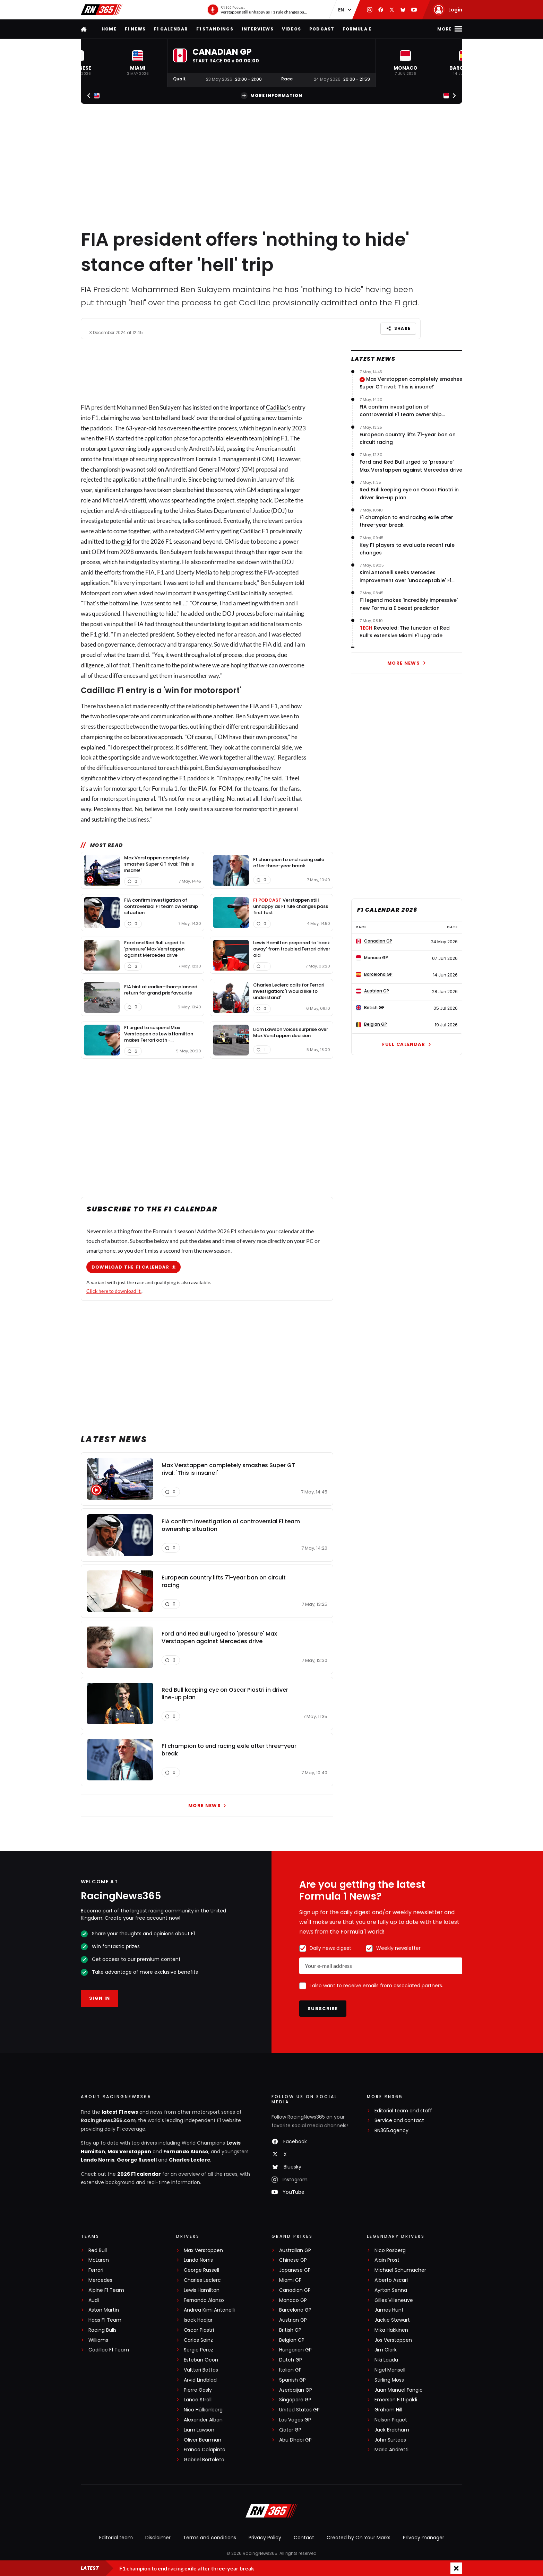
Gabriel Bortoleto (204, 2460)
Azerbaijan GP (295, 2390)
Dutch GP (290, 2360)
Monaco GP (293, 2300)
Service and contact (399, 2120)
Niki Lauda (386, 2360)
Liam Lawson (199, 2430)
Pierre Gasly (198, 2390)
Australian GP (295, 2250)
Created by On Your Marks (358, 2537)
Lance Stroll (198, 2400)
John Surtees (390, 2440)
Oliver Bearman (202, 2440)
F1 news (135, 29)
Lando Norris (97, 2159)
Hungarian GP (295, 2350)
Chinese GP (293, 2260)
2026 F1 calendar (139, 2174)
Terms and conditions (209, 2537)
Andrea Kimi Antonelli (209, 2310)
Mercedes (100, 2280)
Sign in (99, 1998)
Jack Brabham (391, 2430)
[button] (137, 63)
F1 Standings (214, 29)
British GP (290, 2330)
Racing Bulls (102, 2330)
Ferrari (95, 2270)
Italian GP (290, 2370)
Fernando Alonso (185, 2151)
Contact (304, 2537)
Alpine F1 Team (106, 2290)
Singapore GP (295, 2400)
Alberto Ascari (391, 2280)
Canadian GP (295, 2290)
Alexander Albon (203, 2420)
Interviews (258, 29)
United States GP (299, 2410)
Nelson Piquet (390, 2420)
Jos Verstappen (393, 2340)
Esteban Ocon (201, 2360)
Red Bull (97, 2250)
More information (271, 95)
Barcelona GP (295, 2310)
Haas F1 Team (104, 2320)
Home (109, 29)
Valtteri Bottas (201, 2370)
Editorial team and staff (403, 2111)
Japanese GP (295, 2270)
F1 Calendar (171, 29)
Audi (93, 2300)
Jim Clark (385, 2350)
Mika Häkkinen (391, 2330)
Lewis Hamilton (201, 2290)
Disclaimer (158, 2537)
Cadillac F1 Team (108, 2350)
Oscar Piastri (199, 2330)
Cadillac (276, 407)
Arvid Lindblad (200, 2380)
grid (126, 541)
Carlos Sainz (198, 2340)
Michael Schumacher (400, 2270)
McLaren (98, 2260)
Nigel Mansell (389, 2370)
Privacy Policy (265, 2537)
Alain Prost (386, 2260)
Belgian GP (291, 2340)
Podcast (321, 29)
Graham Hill (388, 2410)
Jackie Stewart (392, 2320)
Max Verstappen (129, 2151)
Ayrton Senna (390, 2290)
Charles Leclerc (189, 2159)
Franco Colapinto (204, 2450)
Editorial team (116, 2537)
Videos (291, 29)
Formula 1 (208, 458)
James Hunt (389, 2310)
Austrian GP (293, 2320)
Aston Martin (103, 2310)
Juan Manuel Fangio (398, 2390)
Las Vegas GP (295, 2420)
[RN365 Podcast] (257, 10)
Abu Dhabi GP (295, 2440)
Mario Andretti (391, 2450)
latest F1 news (120, 2112)
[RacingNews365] (271, 2511)
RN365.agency (391, 2130)
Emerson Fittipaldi (395, 2400)
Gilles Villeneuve (393, 2300)
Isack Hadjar (198, 2320)
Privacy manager (423, 2537)
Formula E (357, 29)
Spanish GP (292, 2380)
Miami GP (290, 2280)
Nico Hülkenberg (203, 2410)
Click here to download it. (113, 1291)
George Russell (137, 2159)
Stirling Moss (389, 2380)
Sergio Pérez (198, 2350)
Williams (98, 2340)
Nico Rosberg (390, 2250)
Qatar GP (290, 2430)
